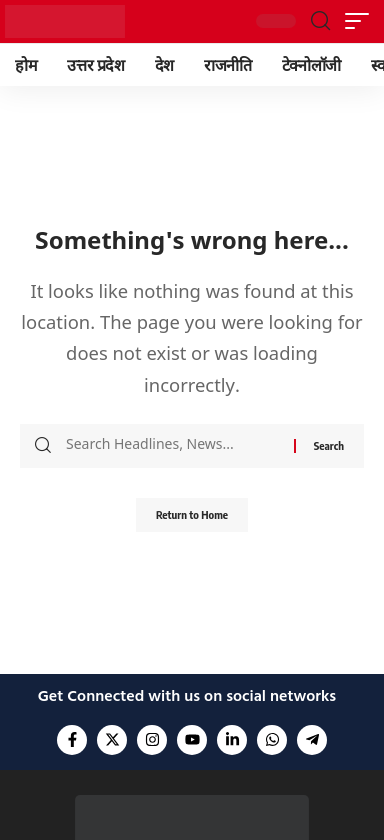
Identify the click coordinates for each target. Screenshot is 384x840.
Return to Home (192, 514)
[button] (320, 21)
